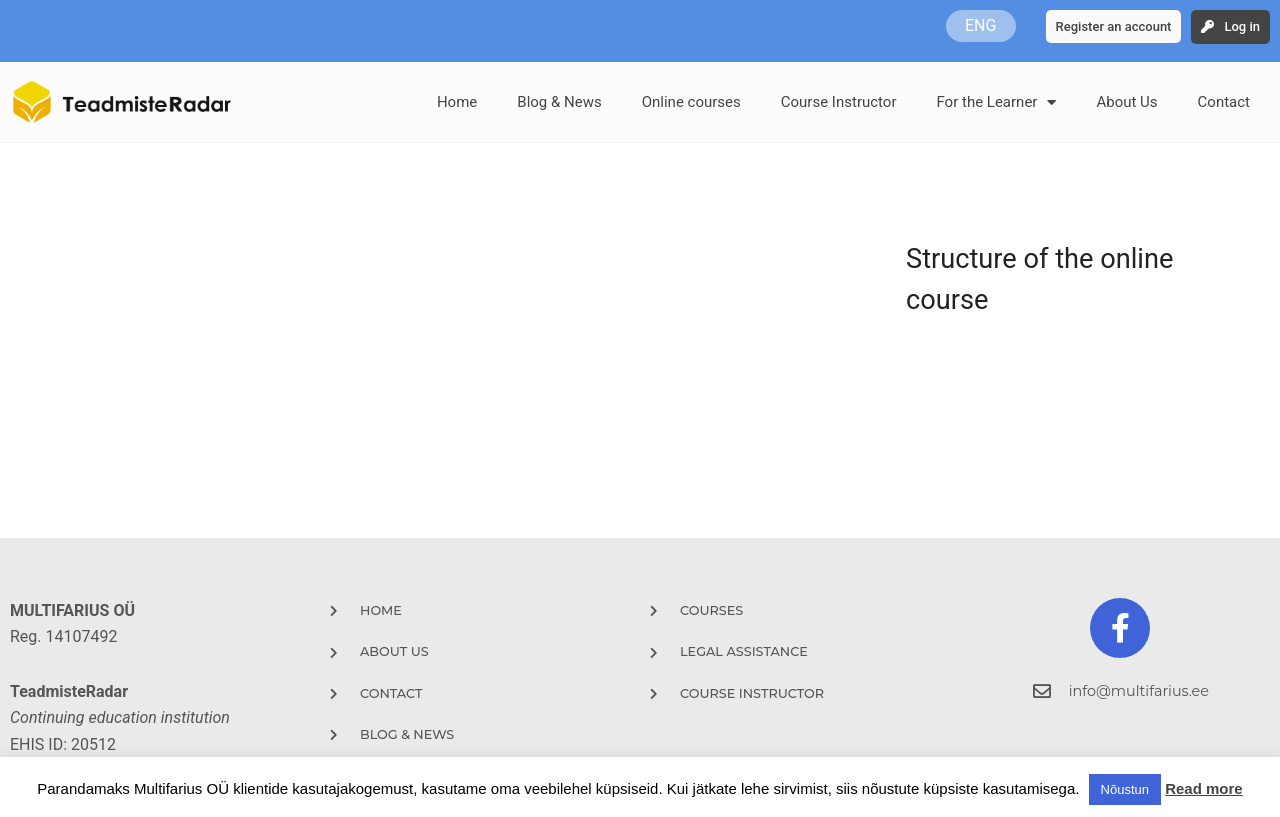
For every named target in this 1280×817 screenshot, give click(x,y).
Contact (1224, 102)
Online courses (691, 102)
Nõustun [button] (1125, 789)
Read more (1204, 788)
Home (457, 102)
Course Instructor (839, 102)
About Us (1126, 102)
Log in (1242, 26)
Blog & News (559, 102)
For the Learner (996, 102)
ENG (980, 25)
